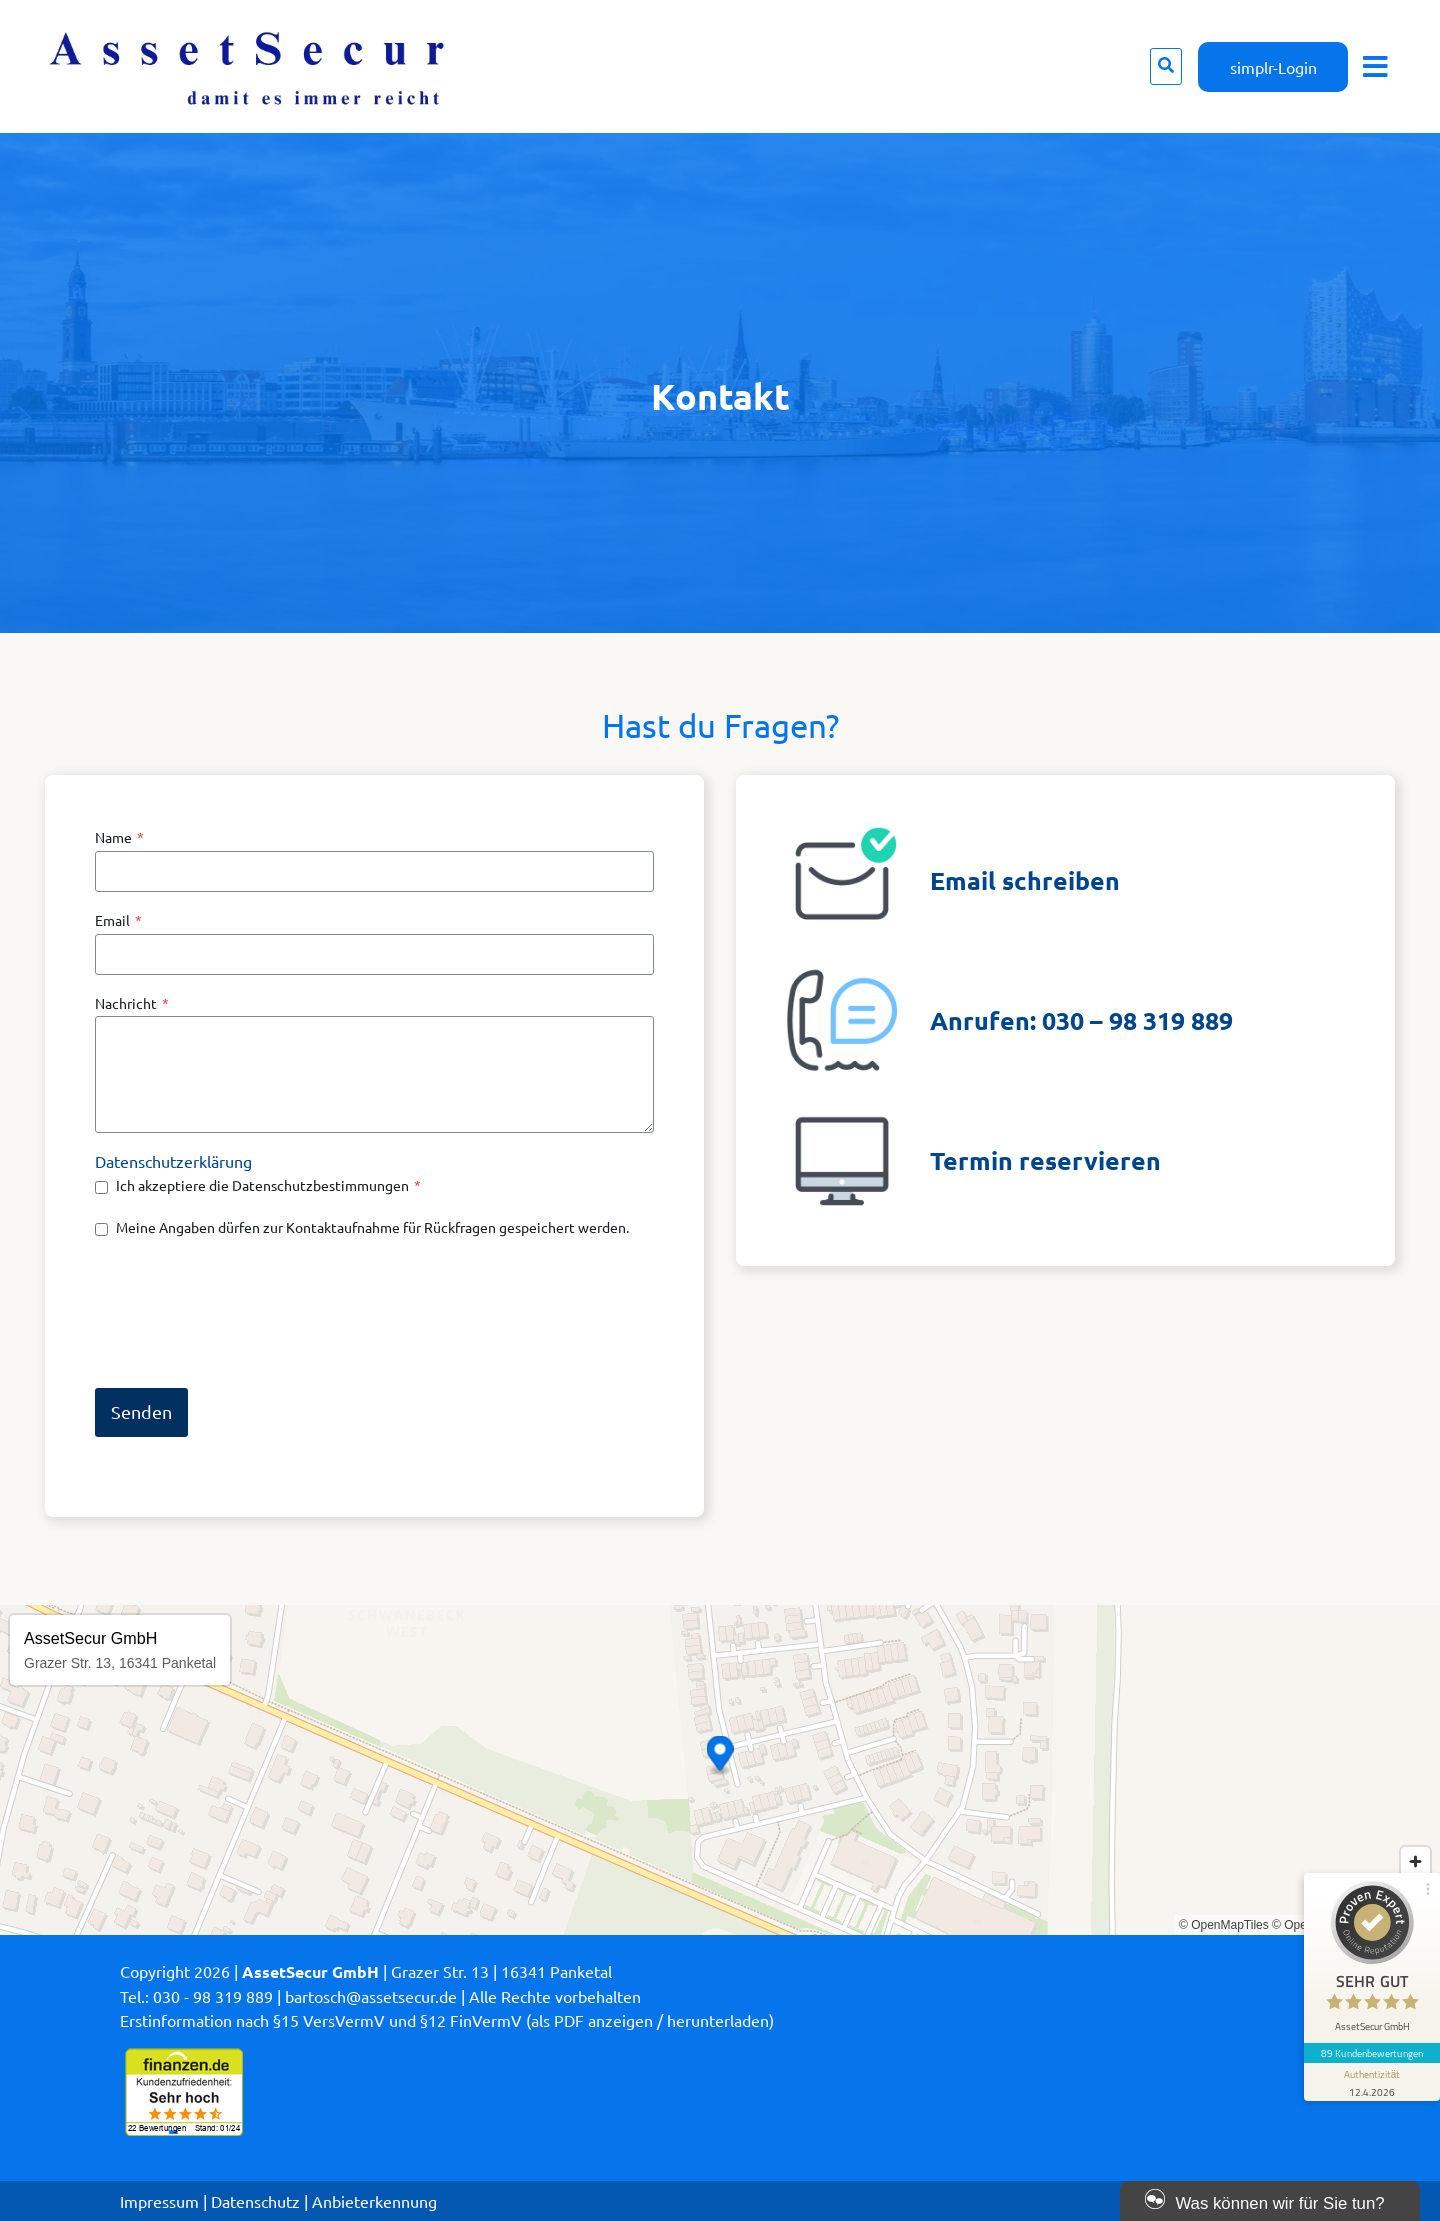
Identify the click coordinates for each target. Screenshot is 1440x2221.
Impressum (159, 2201)
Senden (141, 1411)
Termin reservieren (1045, 1160)
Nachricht (132, 1003)
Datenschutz (255, 2201)
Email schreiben (1025, 880)
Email (118, 920)
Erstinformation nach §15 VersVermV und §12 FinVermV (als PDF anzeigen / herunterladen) (447, 2020)
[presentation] (247, 1312)
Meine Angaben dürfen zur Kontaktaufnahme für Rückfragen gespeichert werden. (372, 1227)
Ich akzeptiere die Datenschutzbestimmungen (268, 1185)
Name (119, 837)
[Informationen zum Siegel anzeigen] (1372, 2082)
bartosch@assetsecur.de (371, 1996)
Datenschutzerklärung (173, 1161)
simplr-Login (1273, 67)
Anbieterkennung (374, 2201)
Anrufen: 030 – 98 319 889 (1081, 1020)
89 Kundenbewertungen (1372, 2053)
